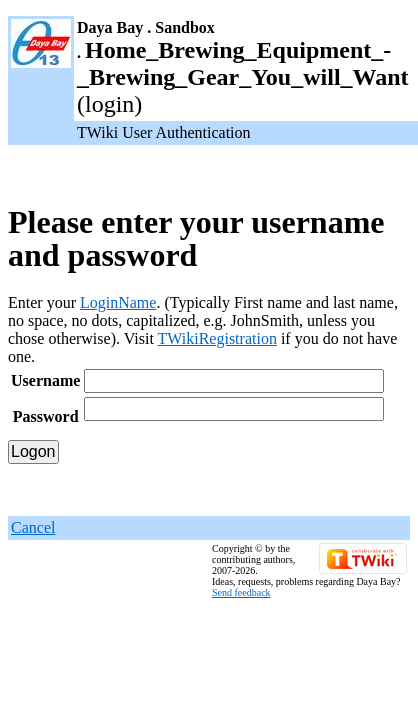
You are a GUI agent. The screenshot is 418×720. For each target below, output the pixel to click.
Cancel (33, 527)
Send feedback (241, 592)
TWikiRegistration (217, 338)
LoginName (118, 302)
